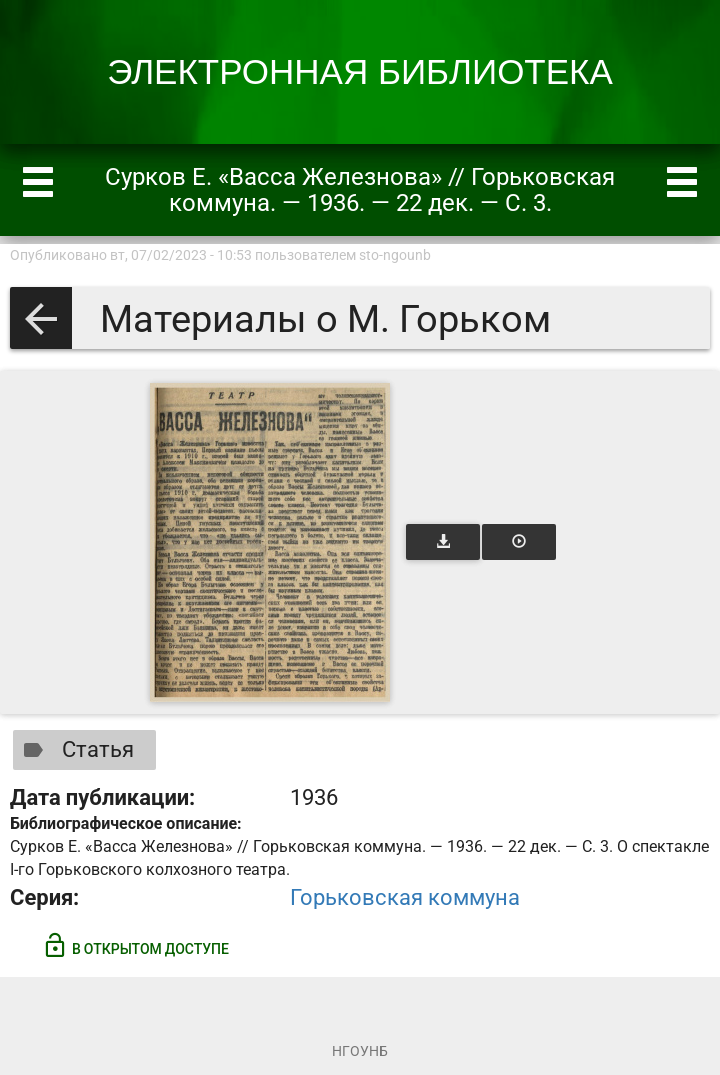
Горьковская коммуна (405, 897)
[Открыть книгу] (270, 542)
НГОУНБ (360, 1051)
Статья (74, 750)
